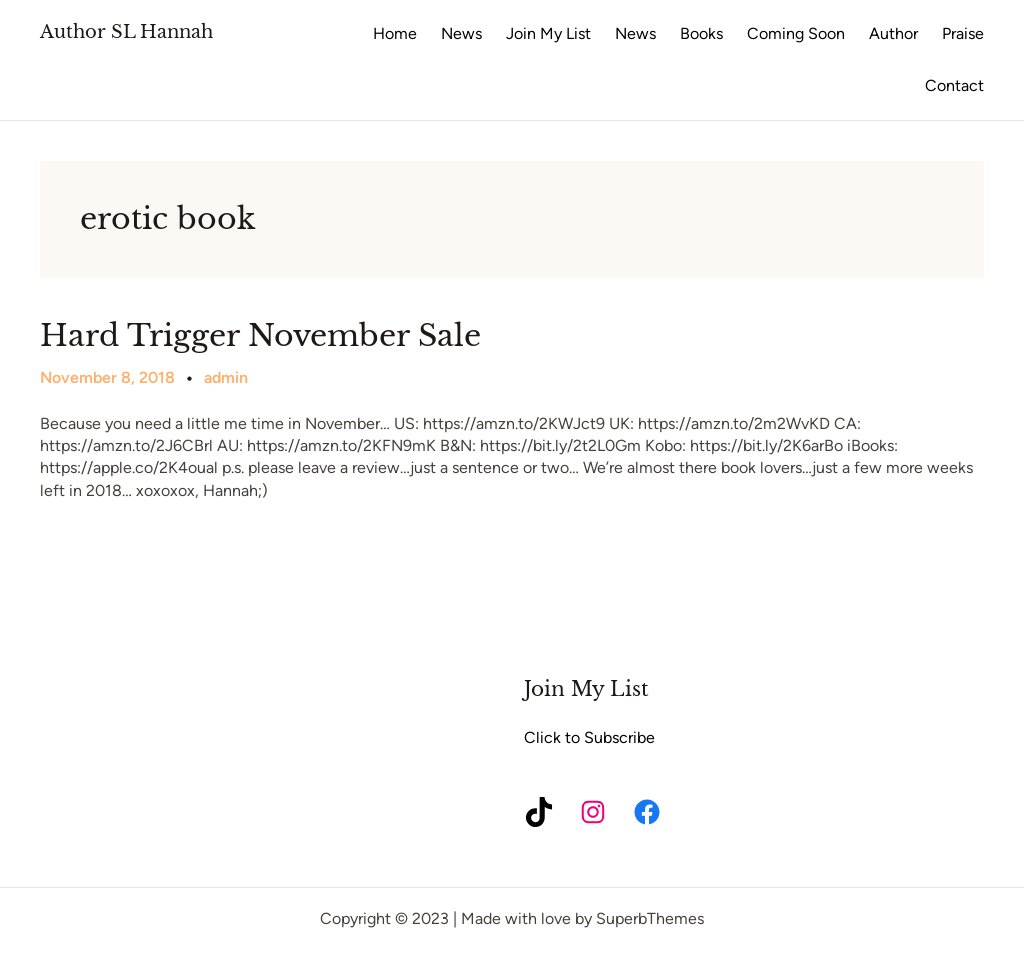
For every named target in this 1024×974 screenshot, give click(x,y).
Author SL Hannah (126, 32)
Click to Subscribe (589, 737)
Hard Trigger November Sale (260, 336)
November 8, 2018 (107, 377)
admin (226, 377)
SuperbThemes (650, 918)
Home (395, 33)
